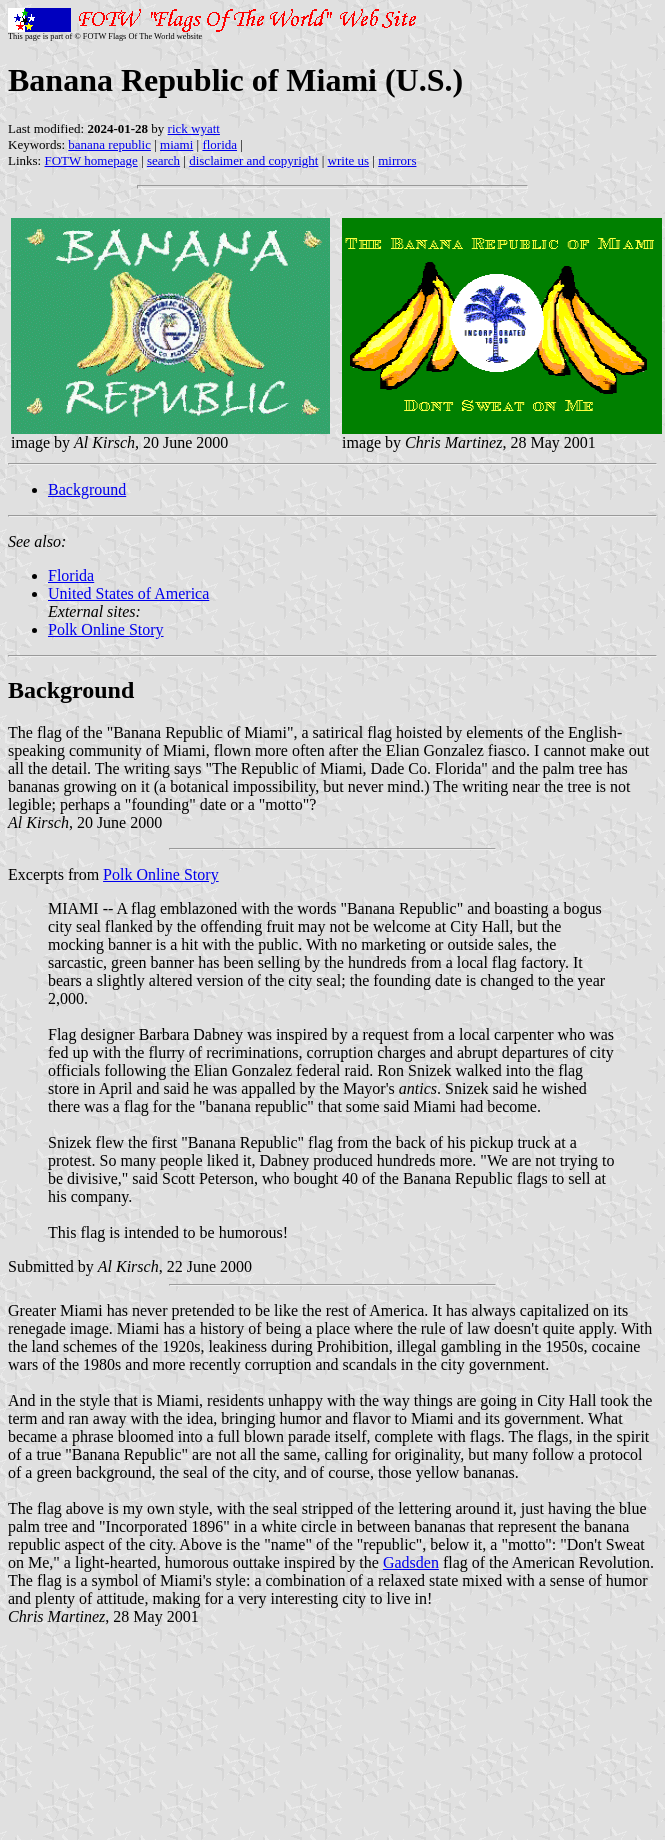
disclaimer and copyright (253, 160)
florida (219, 144)
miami (176, 144)
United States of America (128, 593)
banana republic (109, 144)
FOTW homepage (90, 160)
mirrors (397, 160)
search (163, 160)
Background (87, 489)
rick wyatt (194, 128)
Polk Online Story (106, 629)
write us (349, 160)
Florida (71, 575)
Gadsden (411, 1562)
